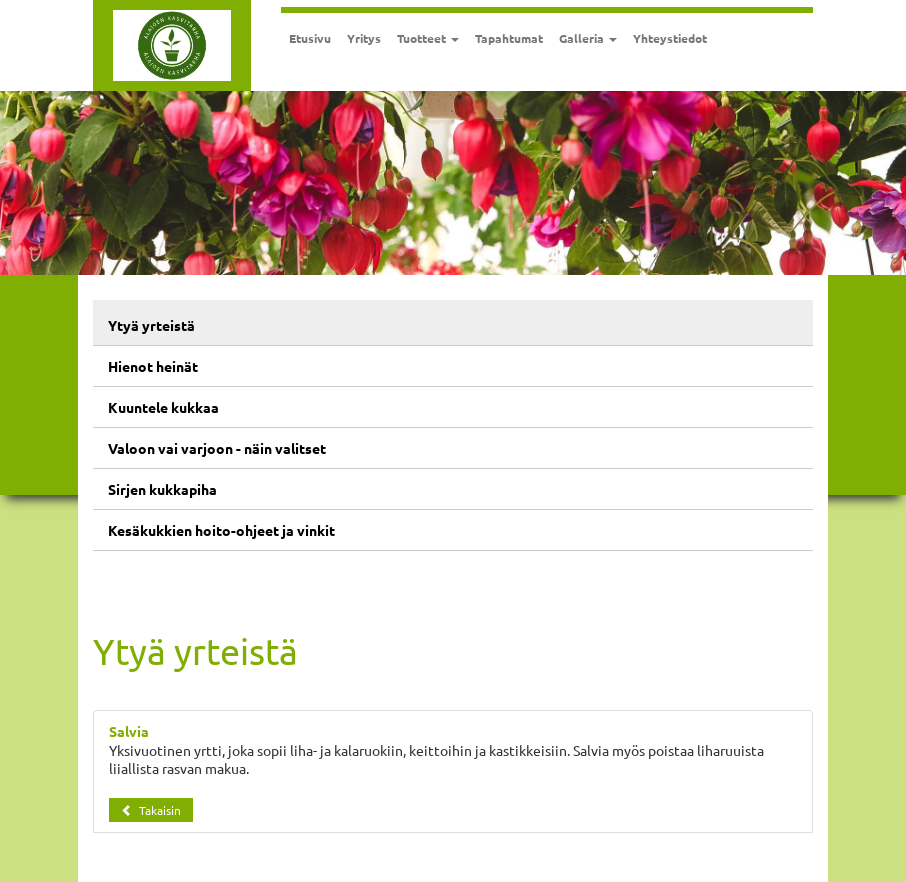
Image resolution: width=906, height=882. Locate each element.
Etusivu (310, 38)
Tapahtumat (509, 38)
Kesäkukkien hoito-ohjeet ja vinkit (221, 530)
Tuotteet (428, 38)
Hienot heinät (153, 366)
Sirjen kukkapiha (162, 489)
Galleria (588, 38)
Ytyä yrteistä (151, 325)
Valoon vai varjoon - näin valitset (217, 448)
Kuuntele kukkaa (163, 407)
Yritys (364, 38)
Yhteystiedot (670, 38)
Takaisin (151, 810)
